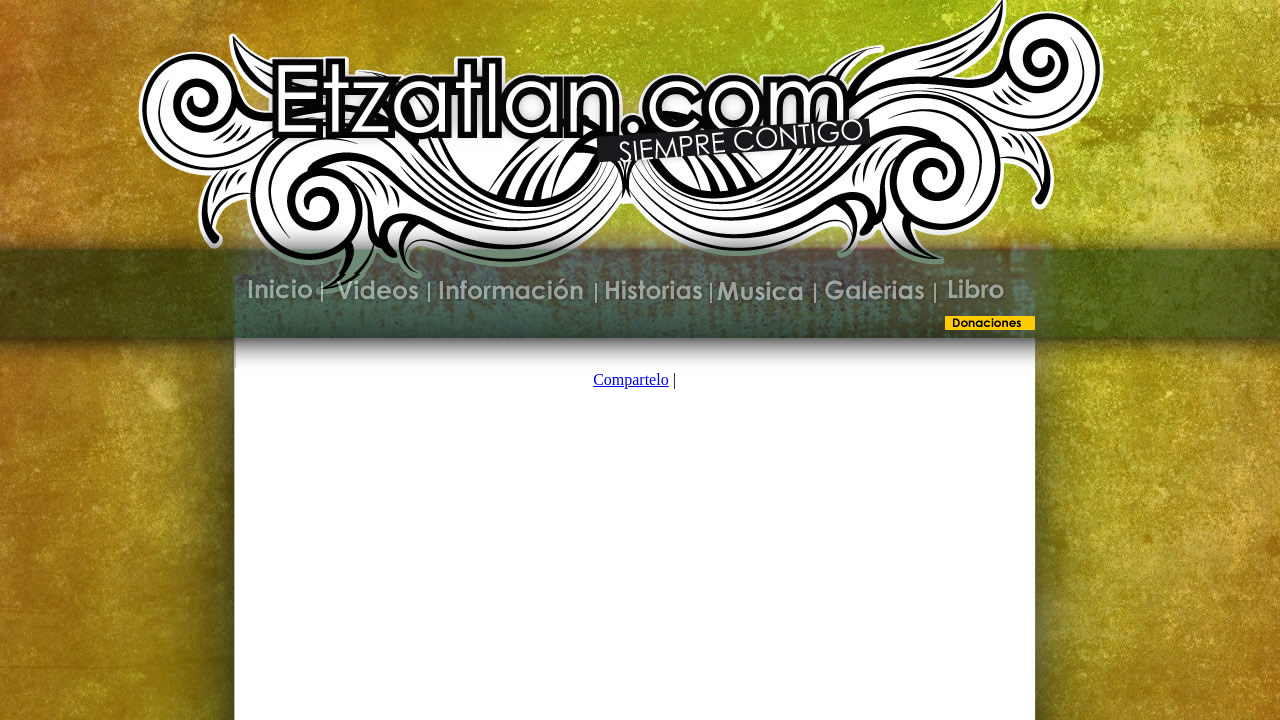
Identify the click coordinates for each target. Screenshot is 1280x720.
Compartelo (631, 379)
